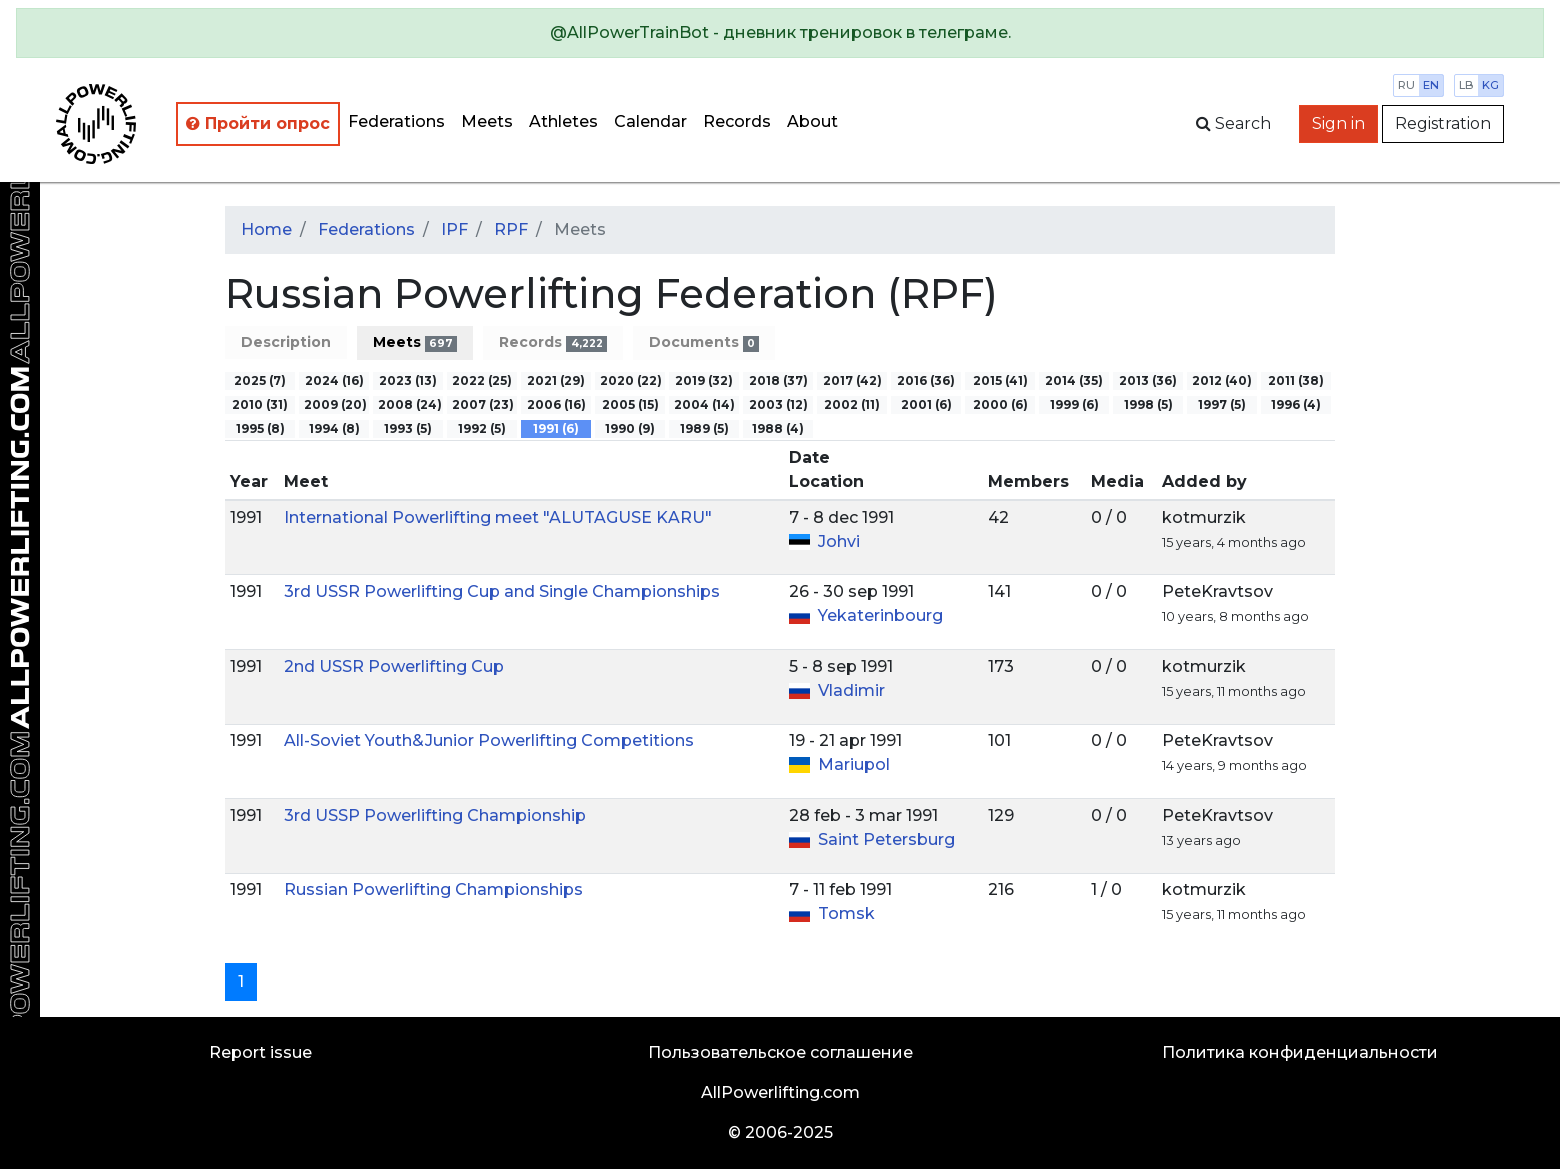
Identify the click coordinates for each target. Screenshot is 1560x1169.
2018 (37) (778, 380)
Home (266, 229)
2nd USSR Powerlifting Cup (394, 666)
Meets (487, 121)
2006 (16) (556, 404)
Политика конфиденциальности (1300, 1052)
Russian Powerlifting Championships (433, 889)
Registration (1443, 123)
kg (1490, 85)
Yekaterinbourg (880, 615)
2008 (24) (410, 404)
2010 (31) (260, 404)
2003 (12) (778, 404)
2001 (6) (926, 404)
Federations (396, 121)
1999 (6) (1074, 404)
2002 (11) (852, 404)
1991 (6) (556, 428)
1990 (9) (630, 428)
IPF (454, 229)
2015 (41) (1000, 380)
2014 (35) (1074, 380)
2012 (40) (1222, 380)
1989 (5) (704, 428)
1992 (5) (482, 428)
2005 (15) (630, 404)
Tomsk (846, 913)
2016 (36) (926, 380)
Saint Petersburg (886, 839)
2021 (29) (556, 380)
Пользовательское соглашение (780, 1052)
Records (737, 121)
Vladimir (851, 690)
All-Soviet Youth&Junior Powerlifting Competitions (489, 740)
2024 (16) (334, 380)
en (1431, 85)
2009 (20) (335, 404)
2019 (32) (704, 380)
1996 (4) (1296, 404)
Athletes (563, 121)
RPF (511, 229)
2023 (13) (408, 380)
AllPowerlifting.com (780, 1092)
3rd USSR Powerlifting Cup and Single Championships (502, 591)
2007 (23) (483, 404)
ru (1406, 85)
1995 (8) (260, 428)
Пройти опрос (258, 123)
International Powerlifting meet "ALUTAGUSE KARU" (498, 517)
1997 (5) (1222, 404)
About (812, 121)
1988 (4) (778, 428)
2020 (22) (631, 380)
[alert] (780, 33)
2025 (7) (260, 380)
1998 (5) (1148, 404)
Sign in (1338, 123)
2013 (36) (1148, 380)
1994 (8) (334, 428)
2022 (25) (482, 380)
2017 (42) (852, 380)
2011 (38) (1296, 380)
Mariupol (854, 764)
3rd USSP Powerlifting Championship (435, 815)
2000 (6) (1000, 404)
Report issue (260, 1052)
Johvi (839, 541)
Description (286, 342)
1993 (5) (408, 428)
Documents (704, 342)
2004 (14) (704, 404)
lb (1466, 85)
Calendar (650, 121)
